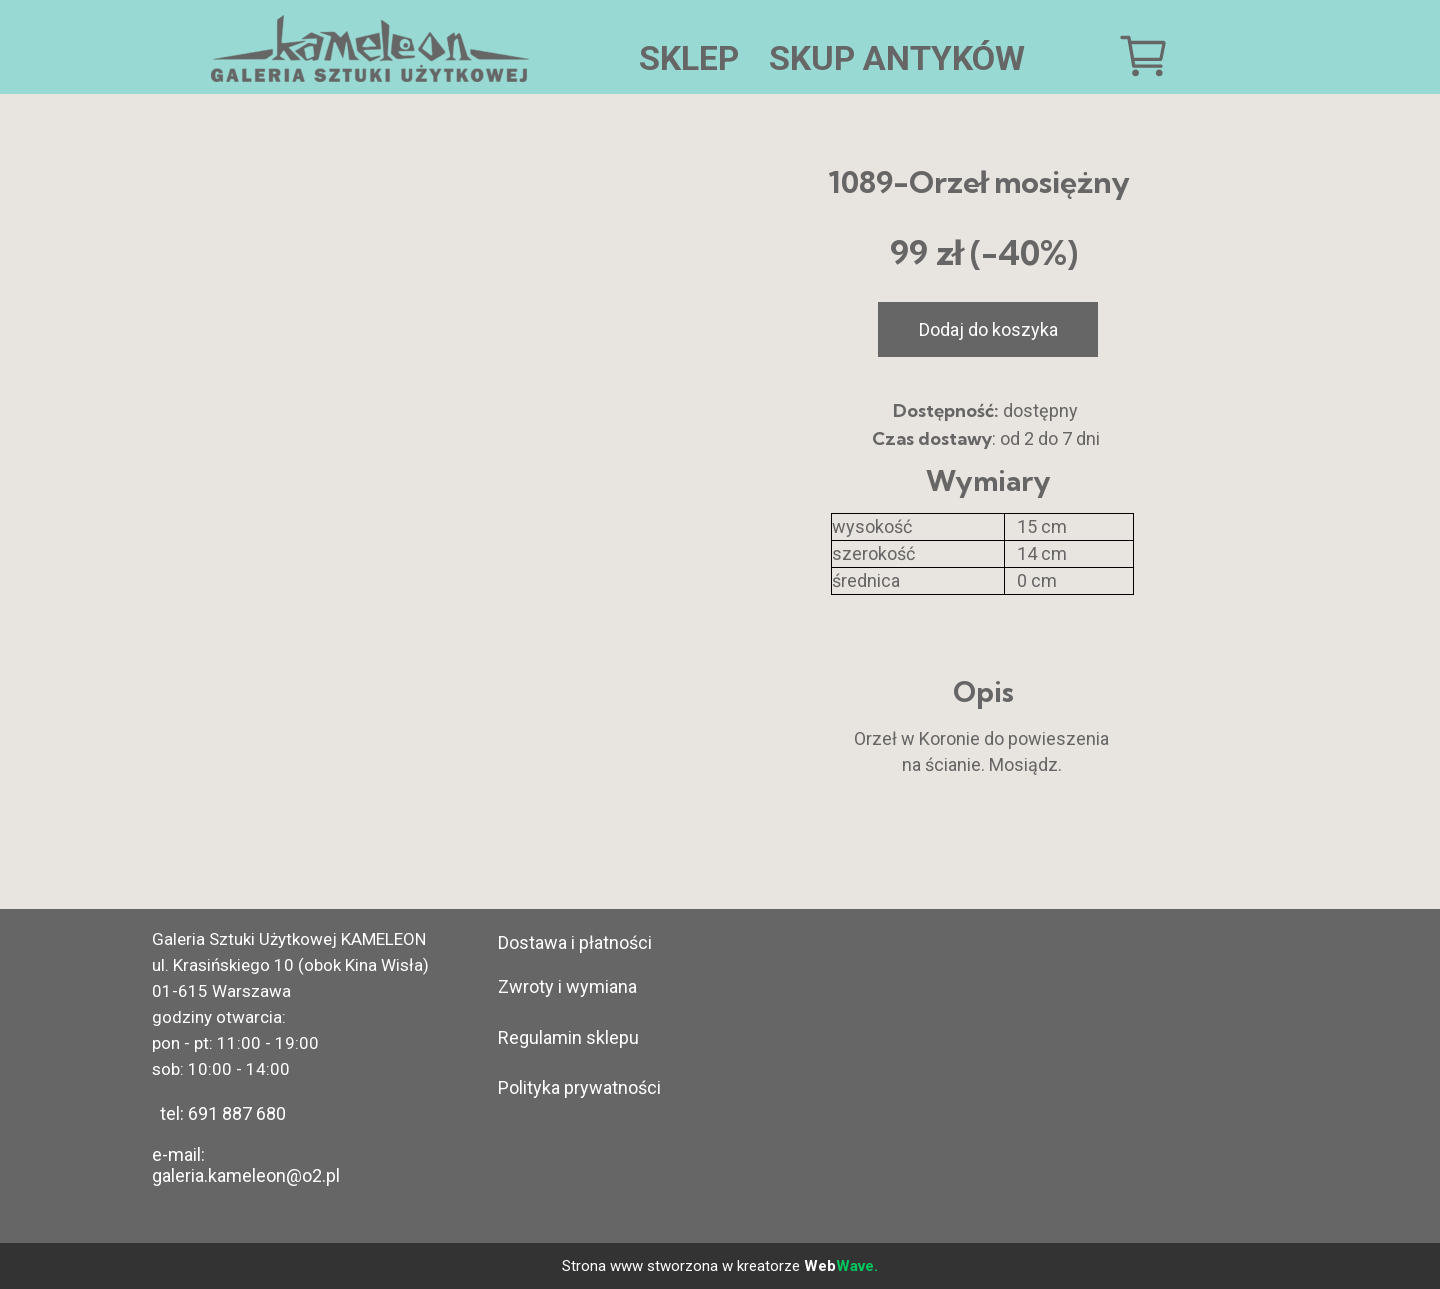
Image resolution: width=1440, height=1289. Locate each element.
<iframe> (1001, 1069)
